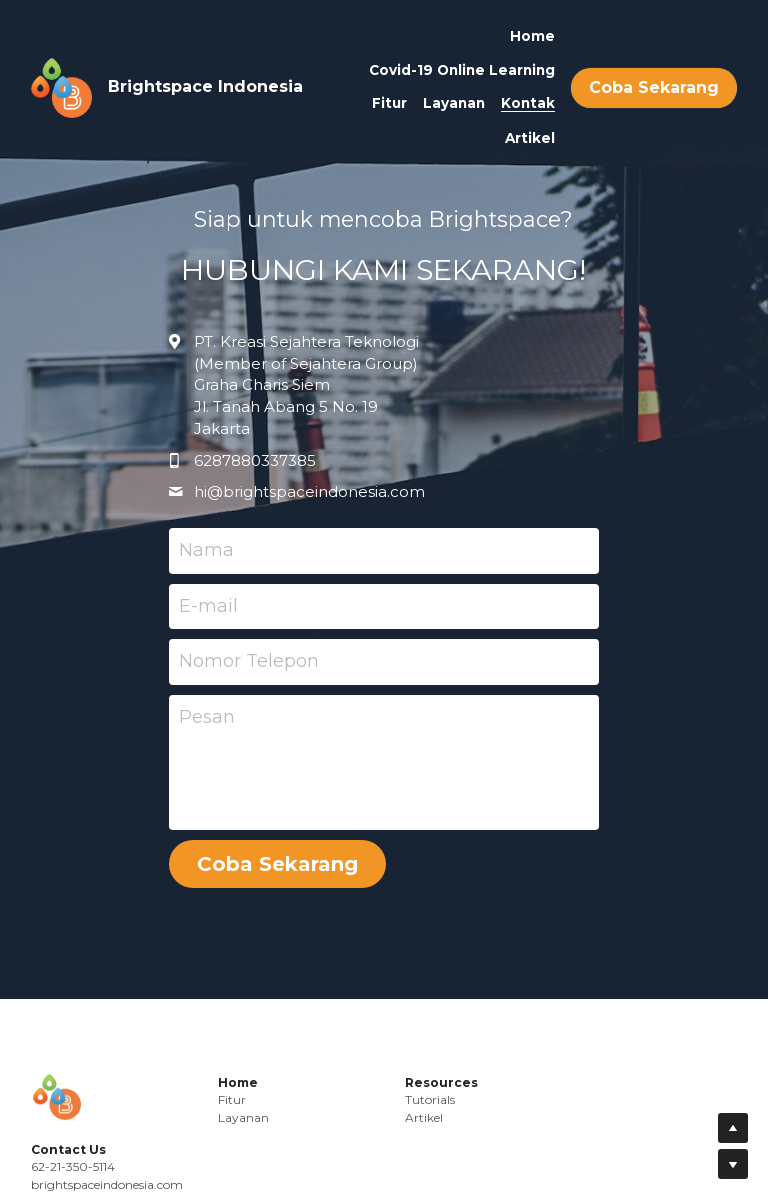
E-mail (208, 606)
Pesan (207, 717)
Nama (206, 550)
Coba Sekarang (654, 87)
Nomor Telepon (249, 661)
